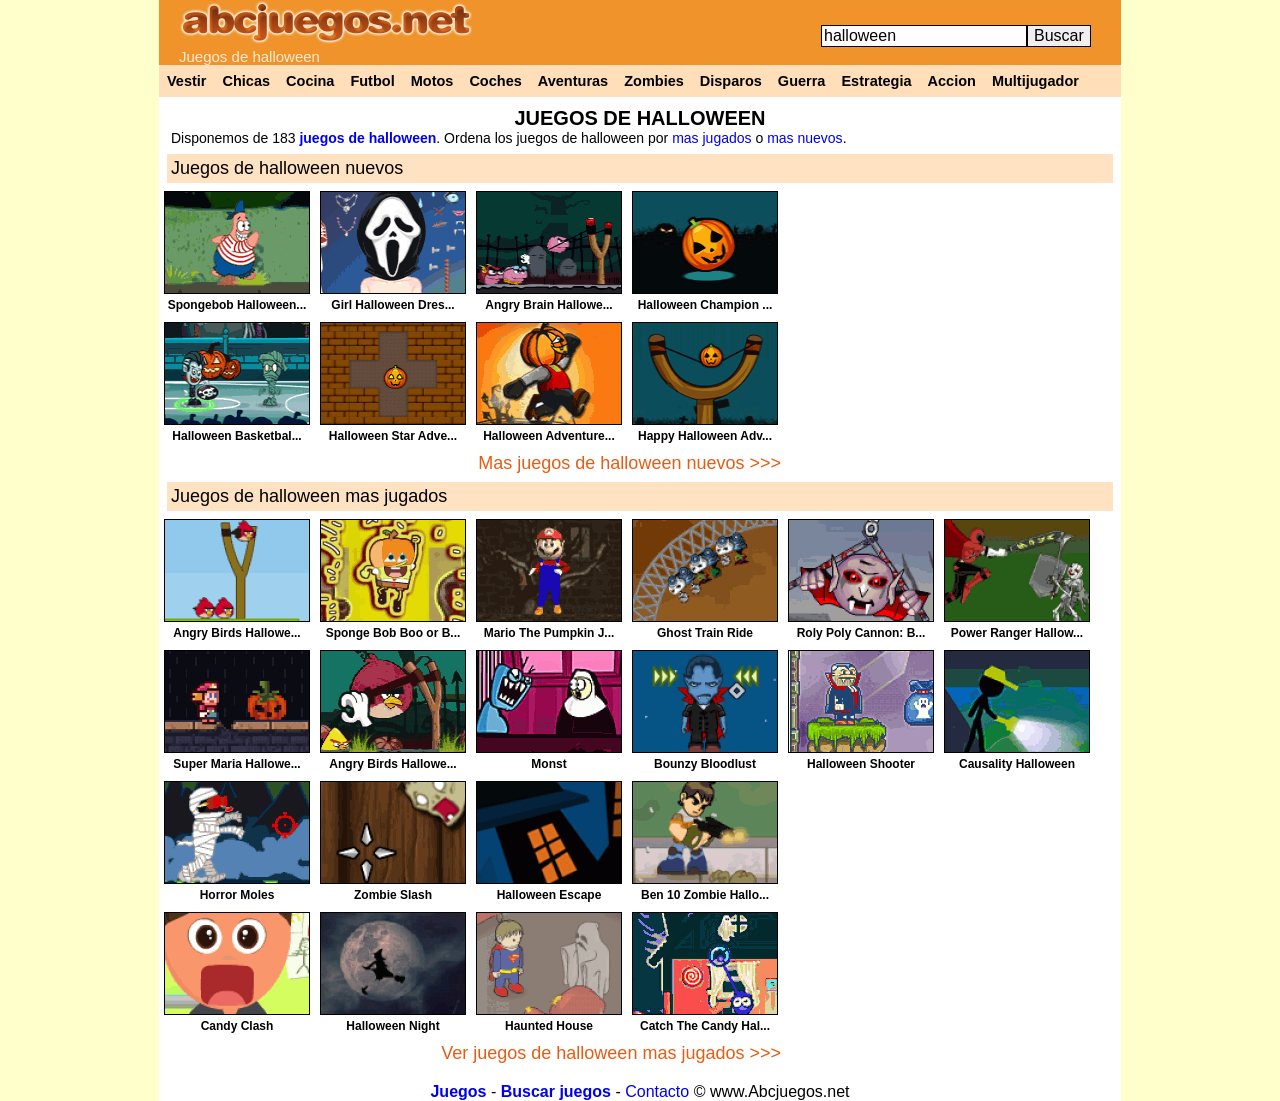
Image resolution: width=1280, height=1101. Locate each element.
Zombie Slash (393, 895)
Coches (495, 81)
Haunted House (549, 1026)
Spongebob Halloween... (237, 305)
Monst (548, 764)
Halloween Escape (549, 895)
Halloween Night (392, 1026)
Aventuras (573, 81)
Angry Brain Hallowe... (548, 305)
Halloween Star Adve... (393, 436)
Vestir (187, 81)
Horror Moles (237, 895)
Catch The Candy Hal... (705, 1026)
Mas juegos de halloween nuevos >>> (629, 463)
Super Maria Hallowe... (236, 764)
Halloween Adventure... (549, 436)
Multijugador (1035, 81)
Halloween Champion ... (705, 305)
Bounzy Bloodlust (705, 764)
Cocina (310, 81)
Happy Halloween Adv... (705, 436)
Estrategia (876, 81)
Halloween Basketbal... (236, 436)
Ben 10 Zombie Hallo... (705, 895)
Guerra (802, 81)
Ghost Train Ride (705, 633)
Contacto (657, 1091)
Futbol (372, 81)
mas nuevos (804, 138)
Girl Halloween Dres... (392, 305)
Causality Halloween (1017, 764)
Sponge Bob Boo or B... (393, 633)
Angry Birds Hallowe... (236, 633)
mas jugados (711, 138)
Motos (432, 81)
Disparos (731, 81)
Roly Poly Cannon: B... (861, 633)
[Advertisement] (951, 331)
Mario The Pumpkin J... (549, 633)
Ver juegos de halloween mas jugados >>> (611, 1053)
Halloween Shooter (861, 764)
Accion (952, 81)
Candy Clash (237, 1026)
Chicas (247, 81)
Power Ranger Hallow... (1017, 633)
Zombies (654, 81)
